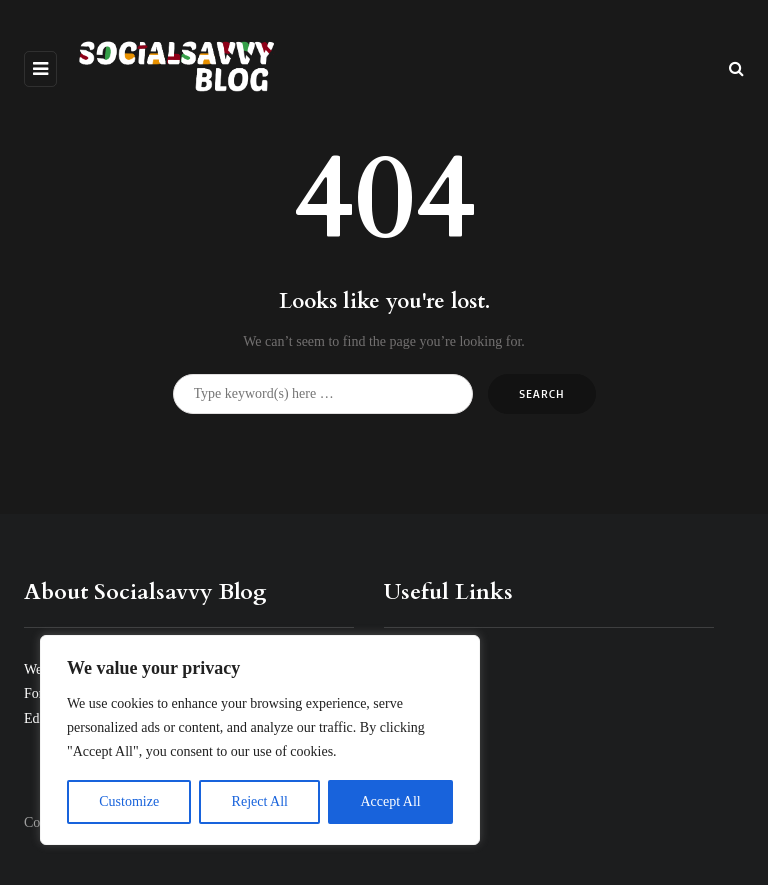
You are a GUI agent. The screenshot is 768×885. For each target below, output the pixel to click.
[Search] (323, 394)
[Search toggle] (736, 68)
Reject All (260, 801)
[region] (260, 740)
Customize (129, 801)
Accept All (390, 801)
